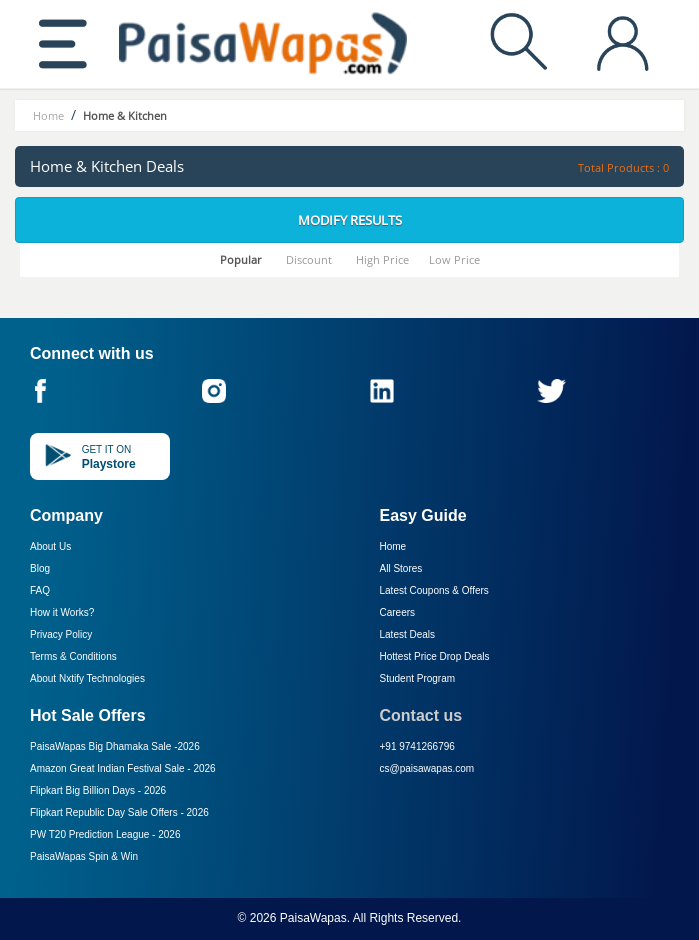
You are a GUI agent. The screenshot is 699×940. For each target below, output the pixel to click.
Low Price (454, 259)
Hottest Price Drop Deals (435, 656)
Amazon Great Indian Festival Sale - (123, 768)
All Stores (401, 568)
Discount (309, 259)
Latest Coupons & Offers (434, 590)
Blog (40, 568)
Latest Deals (408, 634)
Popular (241, 259)
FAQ (40, 590)
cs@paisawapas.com (427, 768)
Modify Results (350, 220)
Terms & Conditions (73, 656)
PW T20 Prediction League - (105, 834)
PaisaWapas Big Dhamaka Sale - (115, 746)
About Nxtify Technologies (87, 678)
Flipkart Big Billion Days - (98, 790)
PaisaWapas (313, 918)
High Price (382, 259)
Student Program (418, 678)
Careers (398, 612)
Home (393, 546)
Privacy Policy (61, 634)
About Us (50, 546)
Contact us (421, 715)
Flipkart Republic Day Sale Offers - (119, 812)
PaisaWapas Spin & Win (84, 856)
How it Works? (62, 612)
